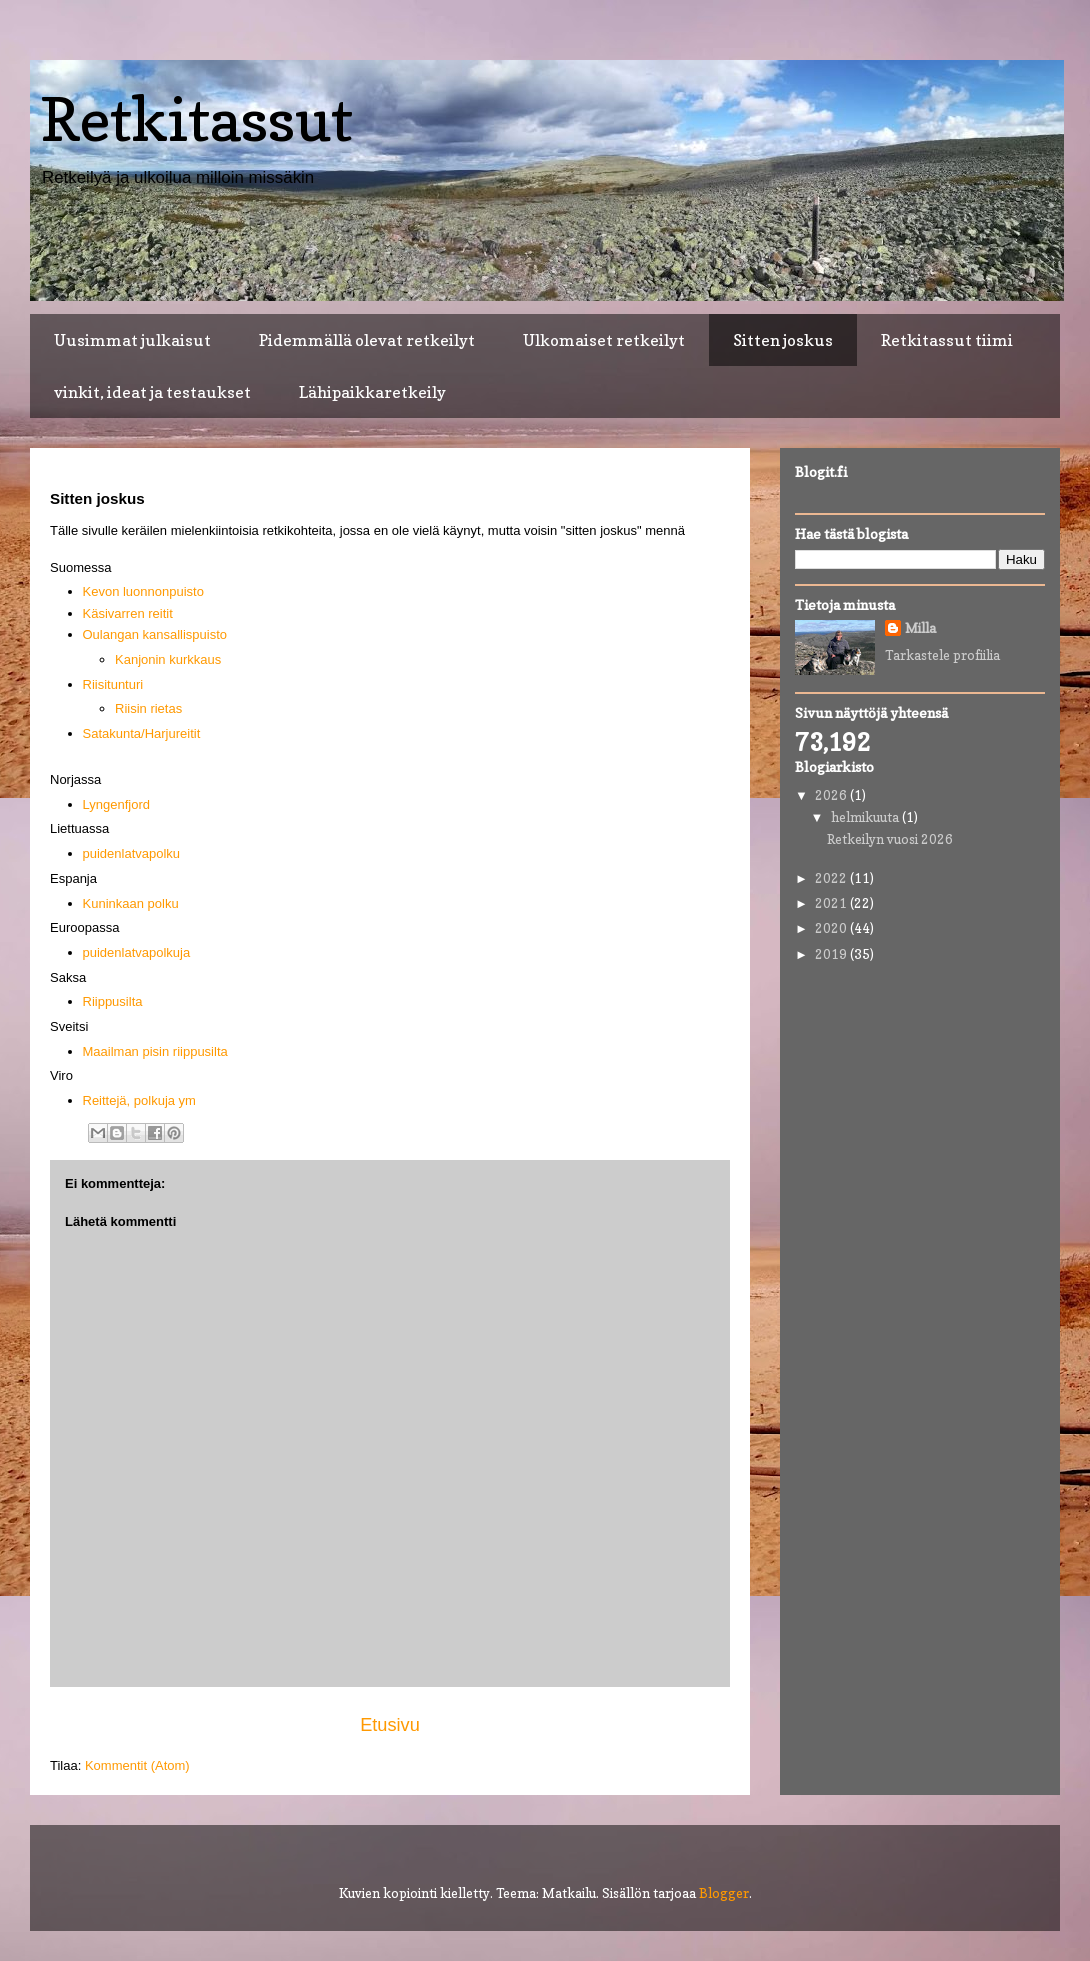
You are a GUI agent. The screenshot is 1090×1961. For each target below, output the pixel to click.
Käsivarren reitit (128, 613)
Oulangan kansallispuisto (155, 634)
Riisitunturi (113, 684)
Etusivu (390, 1725)
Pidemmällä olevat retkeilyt (367, 340)
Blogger (724, 1893)
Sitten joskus (783, 340)
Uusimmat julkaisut (132, 340)
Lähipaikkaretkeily (372, 392)
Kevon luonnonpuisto (143, 591)
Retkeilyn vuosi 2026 (890, 839)
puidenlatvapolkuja (137, 952)
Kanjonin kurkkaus (168, 659)
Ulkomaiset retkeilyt (604, 340)
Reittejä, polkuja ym (139, 1100)
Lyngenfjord (116, 804)
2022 (832, 878)
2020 (832, 928)
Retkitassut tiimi (947, 340)
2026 (832, 795)
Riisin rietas (148, 708)
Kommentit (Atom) (137, 1765)
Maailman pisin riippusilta (155, 1051)
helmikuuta (866, 817)
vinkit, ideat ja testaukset (152, 392)
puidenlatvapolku (132, 853)
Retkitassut (196, 119)
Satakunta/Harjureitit (142, 733)
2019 (832, 954)
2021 (832, 903)
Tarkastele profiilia (942, 655)
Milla (920, 628)
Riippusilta (113, 1001)
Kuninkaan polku (131, 903)
